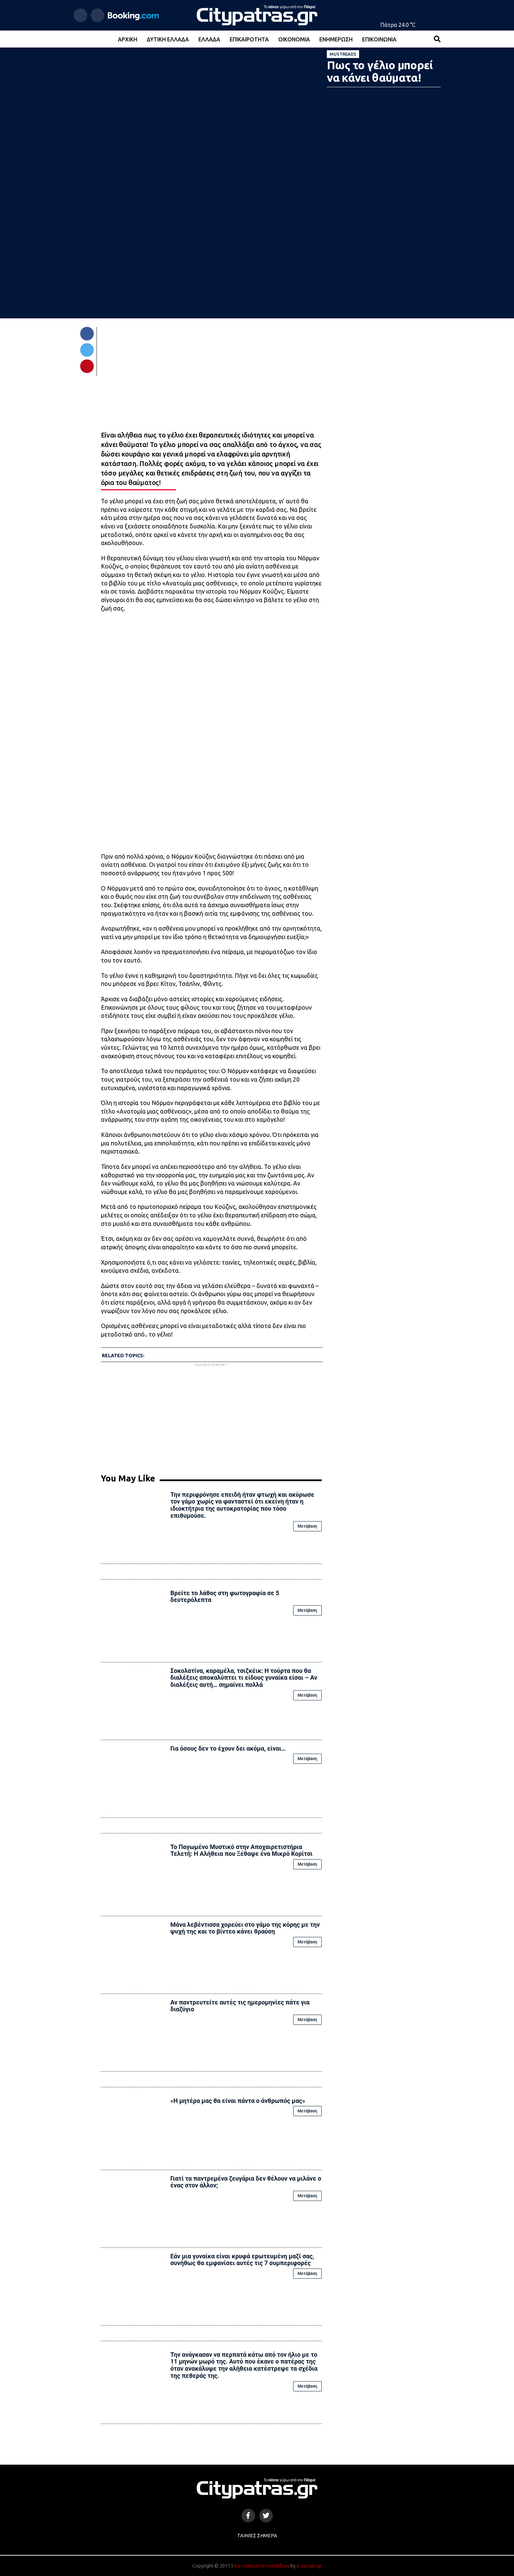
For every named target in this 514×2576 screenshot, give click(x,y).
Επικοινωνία (379, 39)
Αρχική (127, 39)
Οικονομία (294, 39)
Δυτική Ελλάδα (168, 39)
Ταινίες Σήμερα (257, 2535)
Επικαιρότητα (249, 39)
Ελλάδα (209, 39)
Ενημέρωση (336, 39)
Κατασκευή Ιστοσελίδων (261, 2566)
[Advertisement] (211, 1415)
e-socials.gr (309, 2566)
